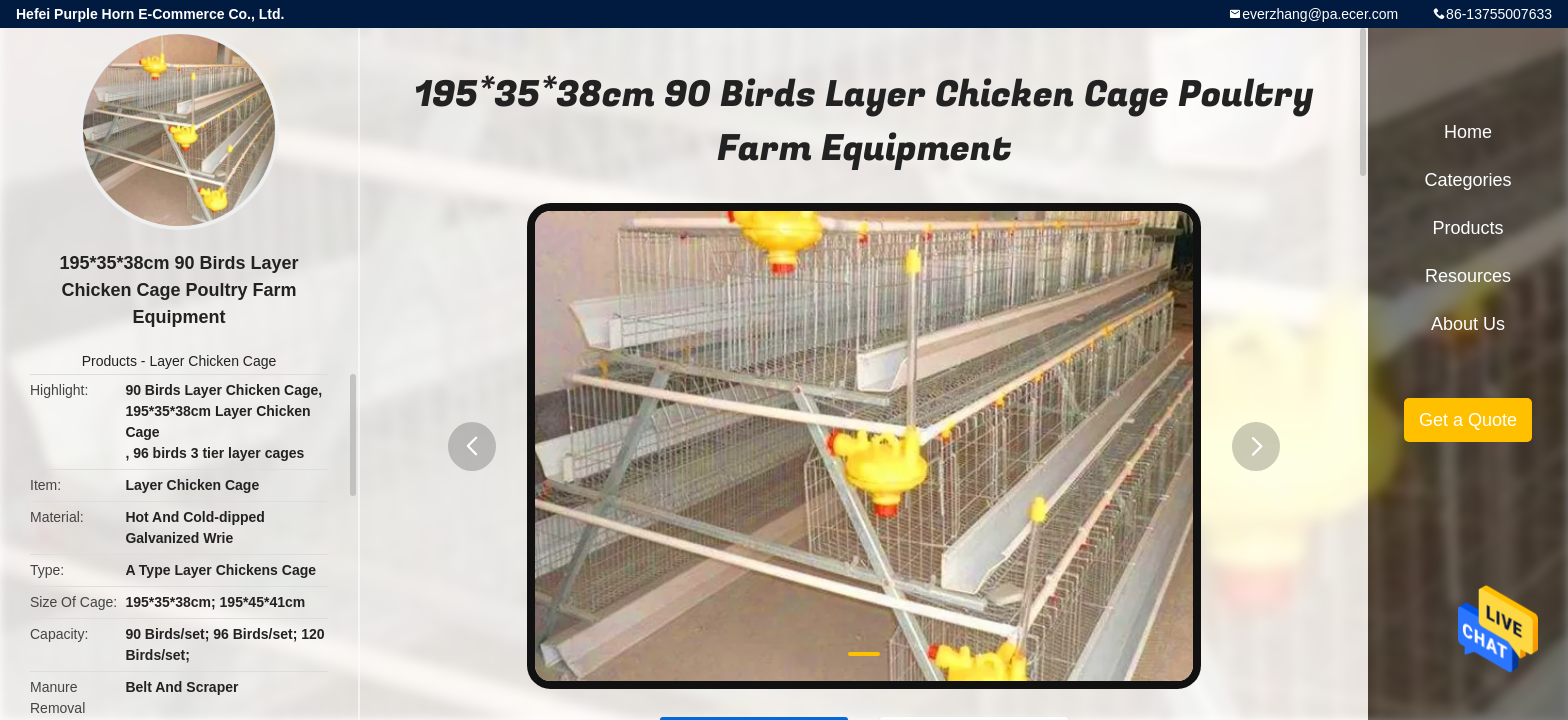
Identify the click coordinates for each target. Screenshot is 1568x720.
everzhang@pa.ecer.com (1320, 14)
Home (1468, 132)
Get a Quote (1468, 420)
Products (109, 361)
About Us (1468, 324)
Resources (1468, 276)
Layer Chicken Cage (212, 361)
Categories (1467, 180)
